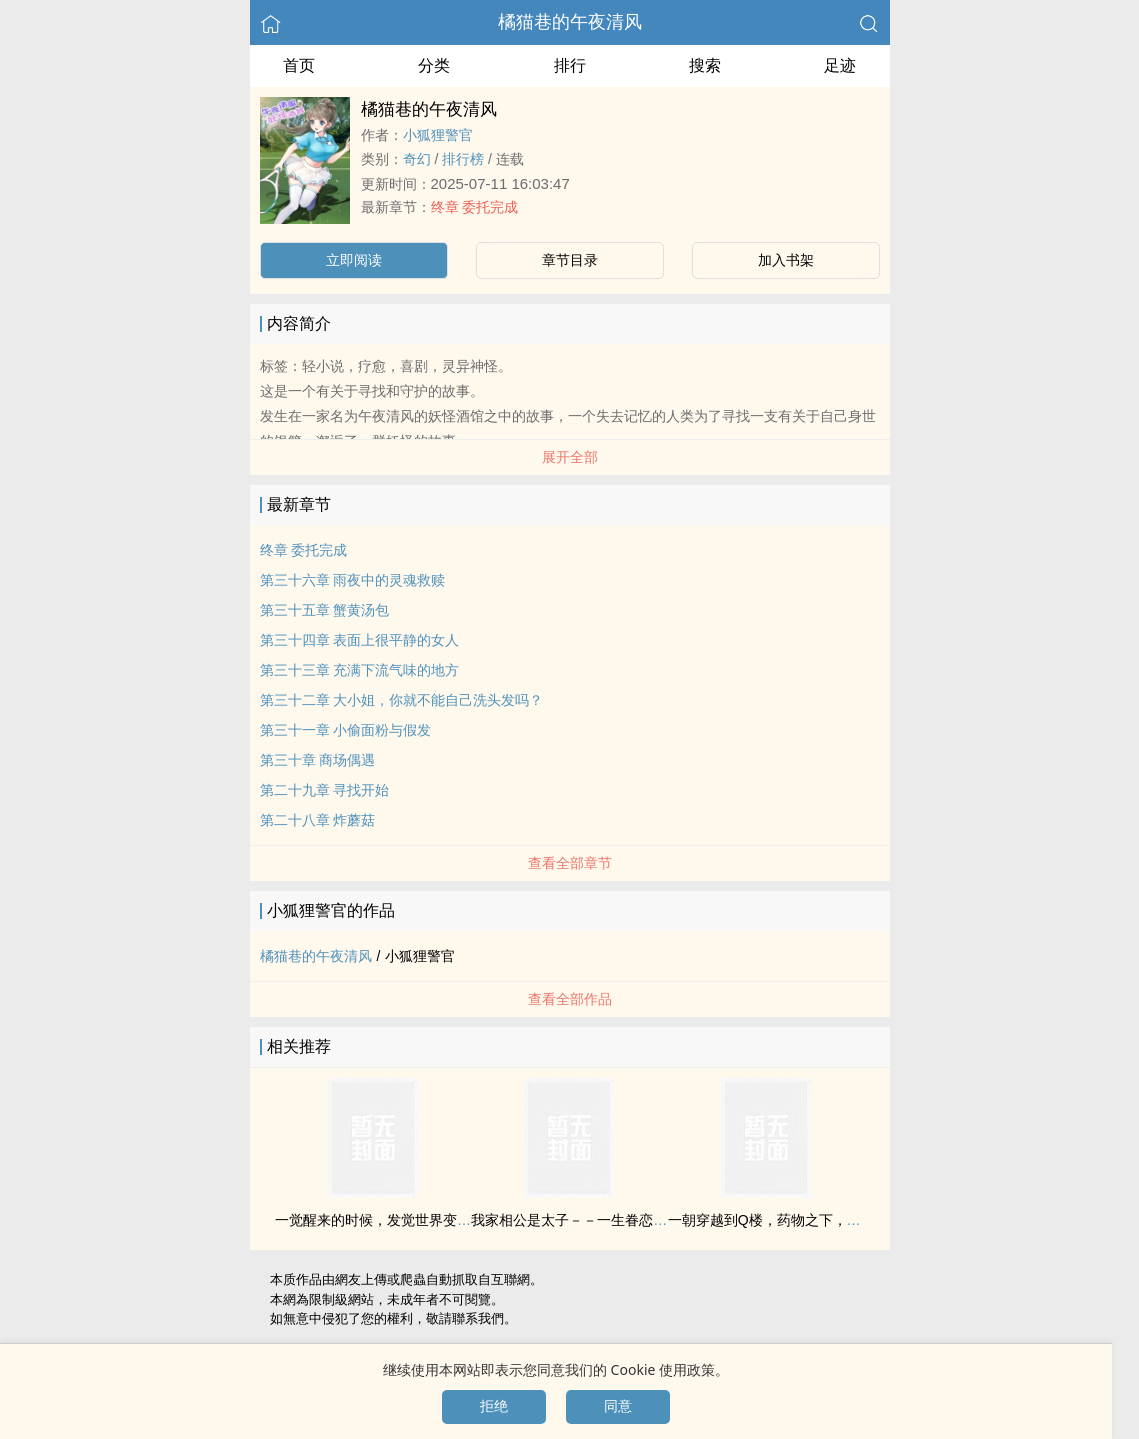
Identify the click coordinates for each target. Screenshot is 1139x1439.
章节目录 (570, 260)
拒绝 (494, 1406)
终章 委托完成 (475, 207)
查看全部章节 (570, 863)
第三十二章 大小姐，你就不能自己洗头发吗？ (402, 700)
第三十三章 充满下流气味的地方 (360, 670)
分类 (434, 65)
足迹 (840, 65)
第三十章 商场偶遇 (318, 760)
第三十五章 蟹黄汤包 (325, 610)
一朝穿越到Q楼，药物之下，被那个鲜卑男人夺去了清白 (841, 1220)
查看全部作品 (570, 999)
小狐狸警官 (438, 135)
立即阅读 (354, 260)
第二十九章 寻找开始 (325, 790)
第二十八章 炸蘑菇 (318, 820)
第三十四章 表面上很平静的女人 (360, 640)
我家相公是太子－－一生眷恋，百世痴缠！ (604, 1220)
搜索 (705, 65)
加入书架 (786, 260)
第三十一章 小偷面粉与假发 (346, 730)
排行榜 (463, 159)
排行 (570, 65)
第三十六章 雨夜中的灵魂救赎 (353, 580)
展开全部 (570, 457)
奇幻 (417, 159)
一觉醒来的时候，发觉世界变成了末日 (394, 1220)
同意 (618, 1406)
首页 (299, 65)
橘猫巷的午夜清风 (570, 22)
